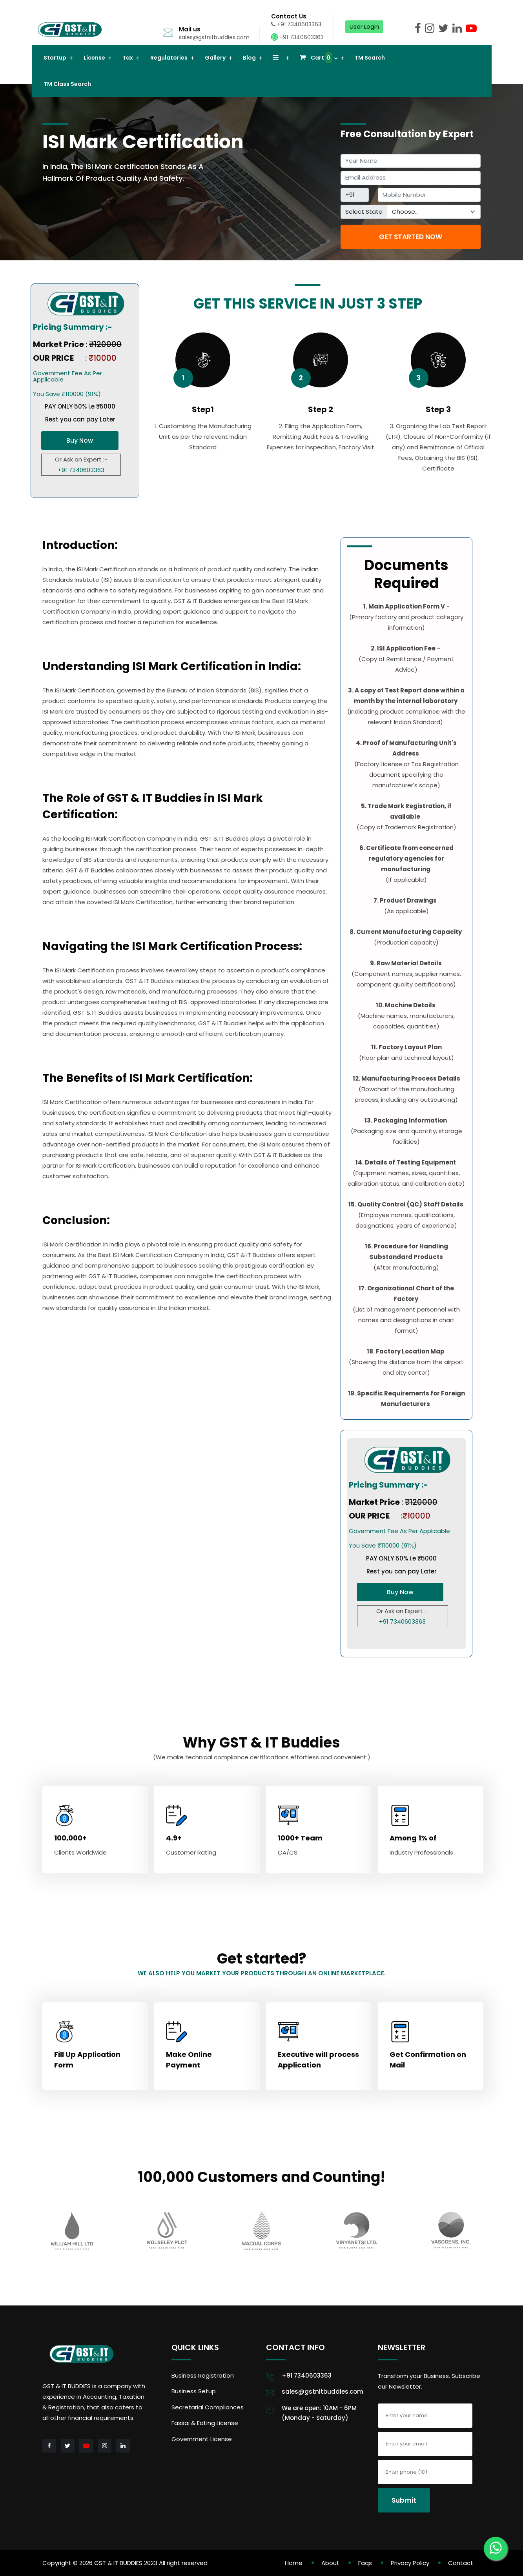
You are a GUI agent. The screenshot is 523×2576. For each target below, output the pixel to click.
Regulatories (169, 58)
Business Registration (202, 2375)
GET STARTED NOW (410, 237)
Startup (55, 58)
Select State (364, 211)
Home (294, 2563)
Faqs (365, 2563)
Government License (201, 2439)
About (330, 2563)
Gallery (215, 58)
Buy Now (79, 440)
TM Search (370, 58)
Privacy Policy (410, 2563)
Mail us (189, 29)
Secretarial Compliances (207, 2407)
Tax (127, 58)
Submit (404, 2500)
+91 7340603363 (296, 24)
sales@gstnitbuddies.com (214, 37)
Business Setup (193, 2391)
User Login (364, 26)
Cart (316, 57)
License (94, 58)
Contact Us (288, 16)
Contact (460, 2563)
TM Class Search (67, 84)
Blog (249, 58)
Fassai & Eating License (204, 2423)
